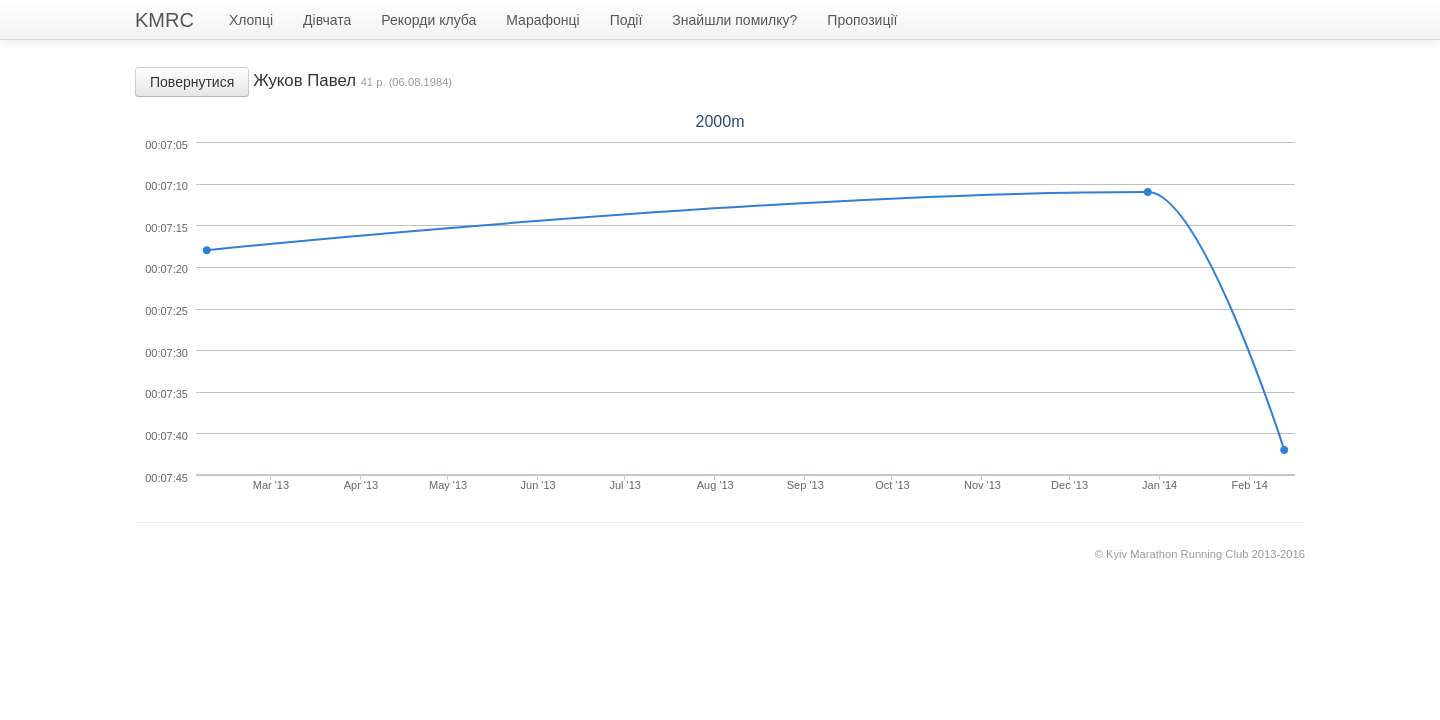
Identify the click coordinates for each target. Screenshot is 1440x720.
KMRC (164, 20)
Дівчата (327, 20)
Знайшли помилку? (734, 20)
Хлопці (251, 20)
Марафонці (542, 20)
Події (626, 20)
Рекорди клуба (428, 20)
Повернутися (192, 82)
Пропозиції (862, 20)
